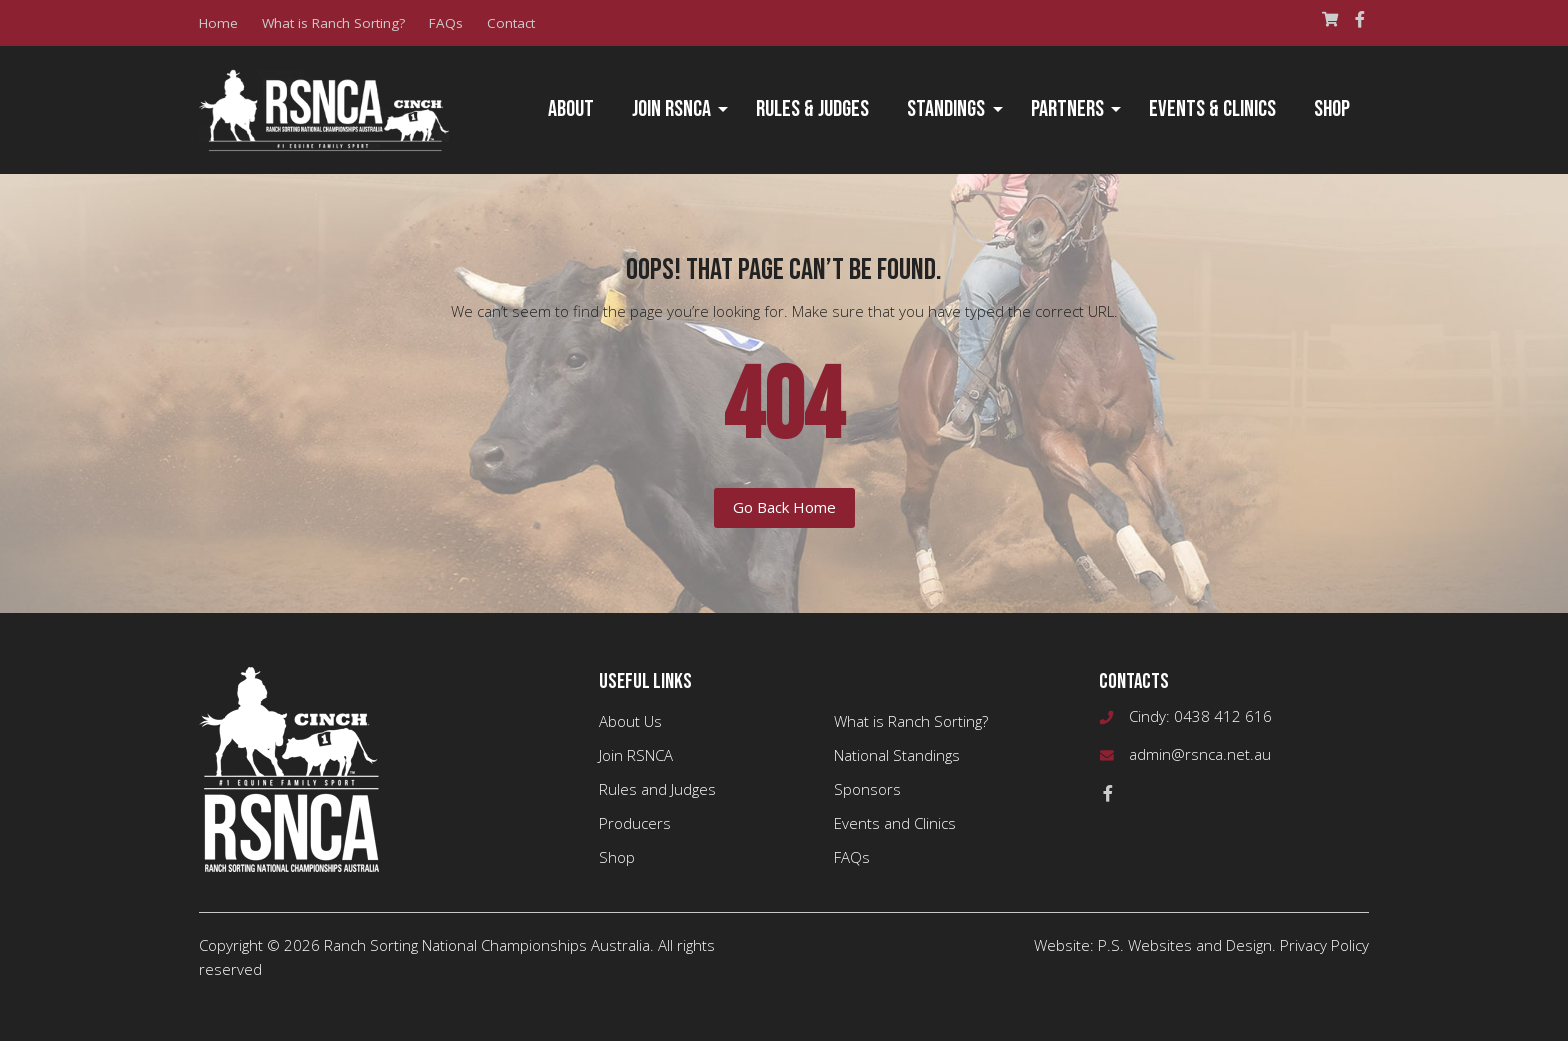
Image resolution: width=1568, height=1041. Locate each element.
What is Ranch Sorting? (333, 23)
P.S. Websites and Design (1185, 945)
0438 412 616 (1223, 716)
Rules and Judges (657, 789)
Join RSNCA (671, 109)
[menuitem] (571, 110)
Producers (635, 823)
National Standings (897, 755)
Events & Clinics (1212, 109)
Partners (1067, 109)
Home (218, 23)
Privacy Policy (1324, 945)
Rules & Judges (812, 109)
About (571, 109)
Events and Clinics (895, 823)
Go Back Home (784, 507)
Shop (1332, 109)
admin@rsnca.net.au (1200, 754)
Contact (511, 23)
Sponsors (867, 789)
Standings (946, 109)
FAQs (446, 23)
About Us (630, 721)
